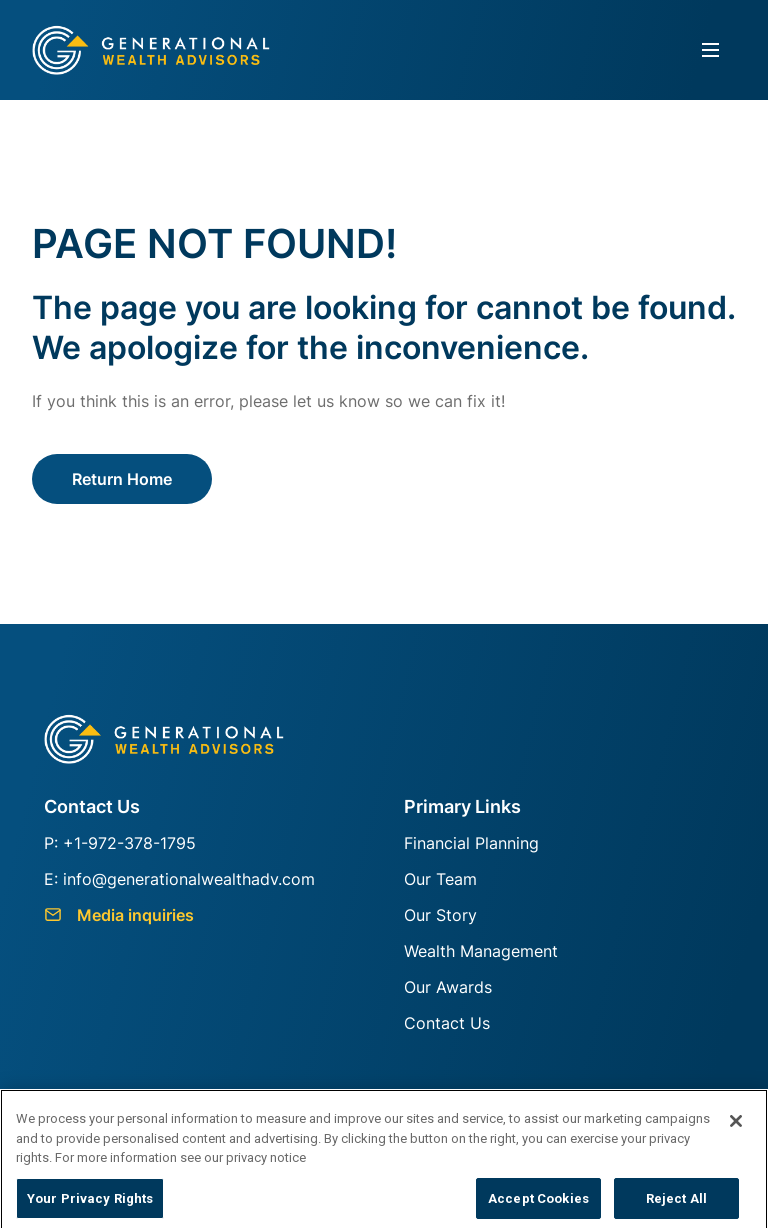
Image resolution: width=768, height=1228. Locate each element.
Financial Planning (471, 843)
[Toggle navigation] (711, 50)
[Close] (736, 1126)
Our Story (440, 915)
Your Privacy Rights (90, 1203)
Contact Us (447, 1023)
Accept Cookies (538, 1203)
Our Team (440, 879)
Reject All (676, 1203)
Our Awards (448, 987)
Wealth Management (481, 951)
